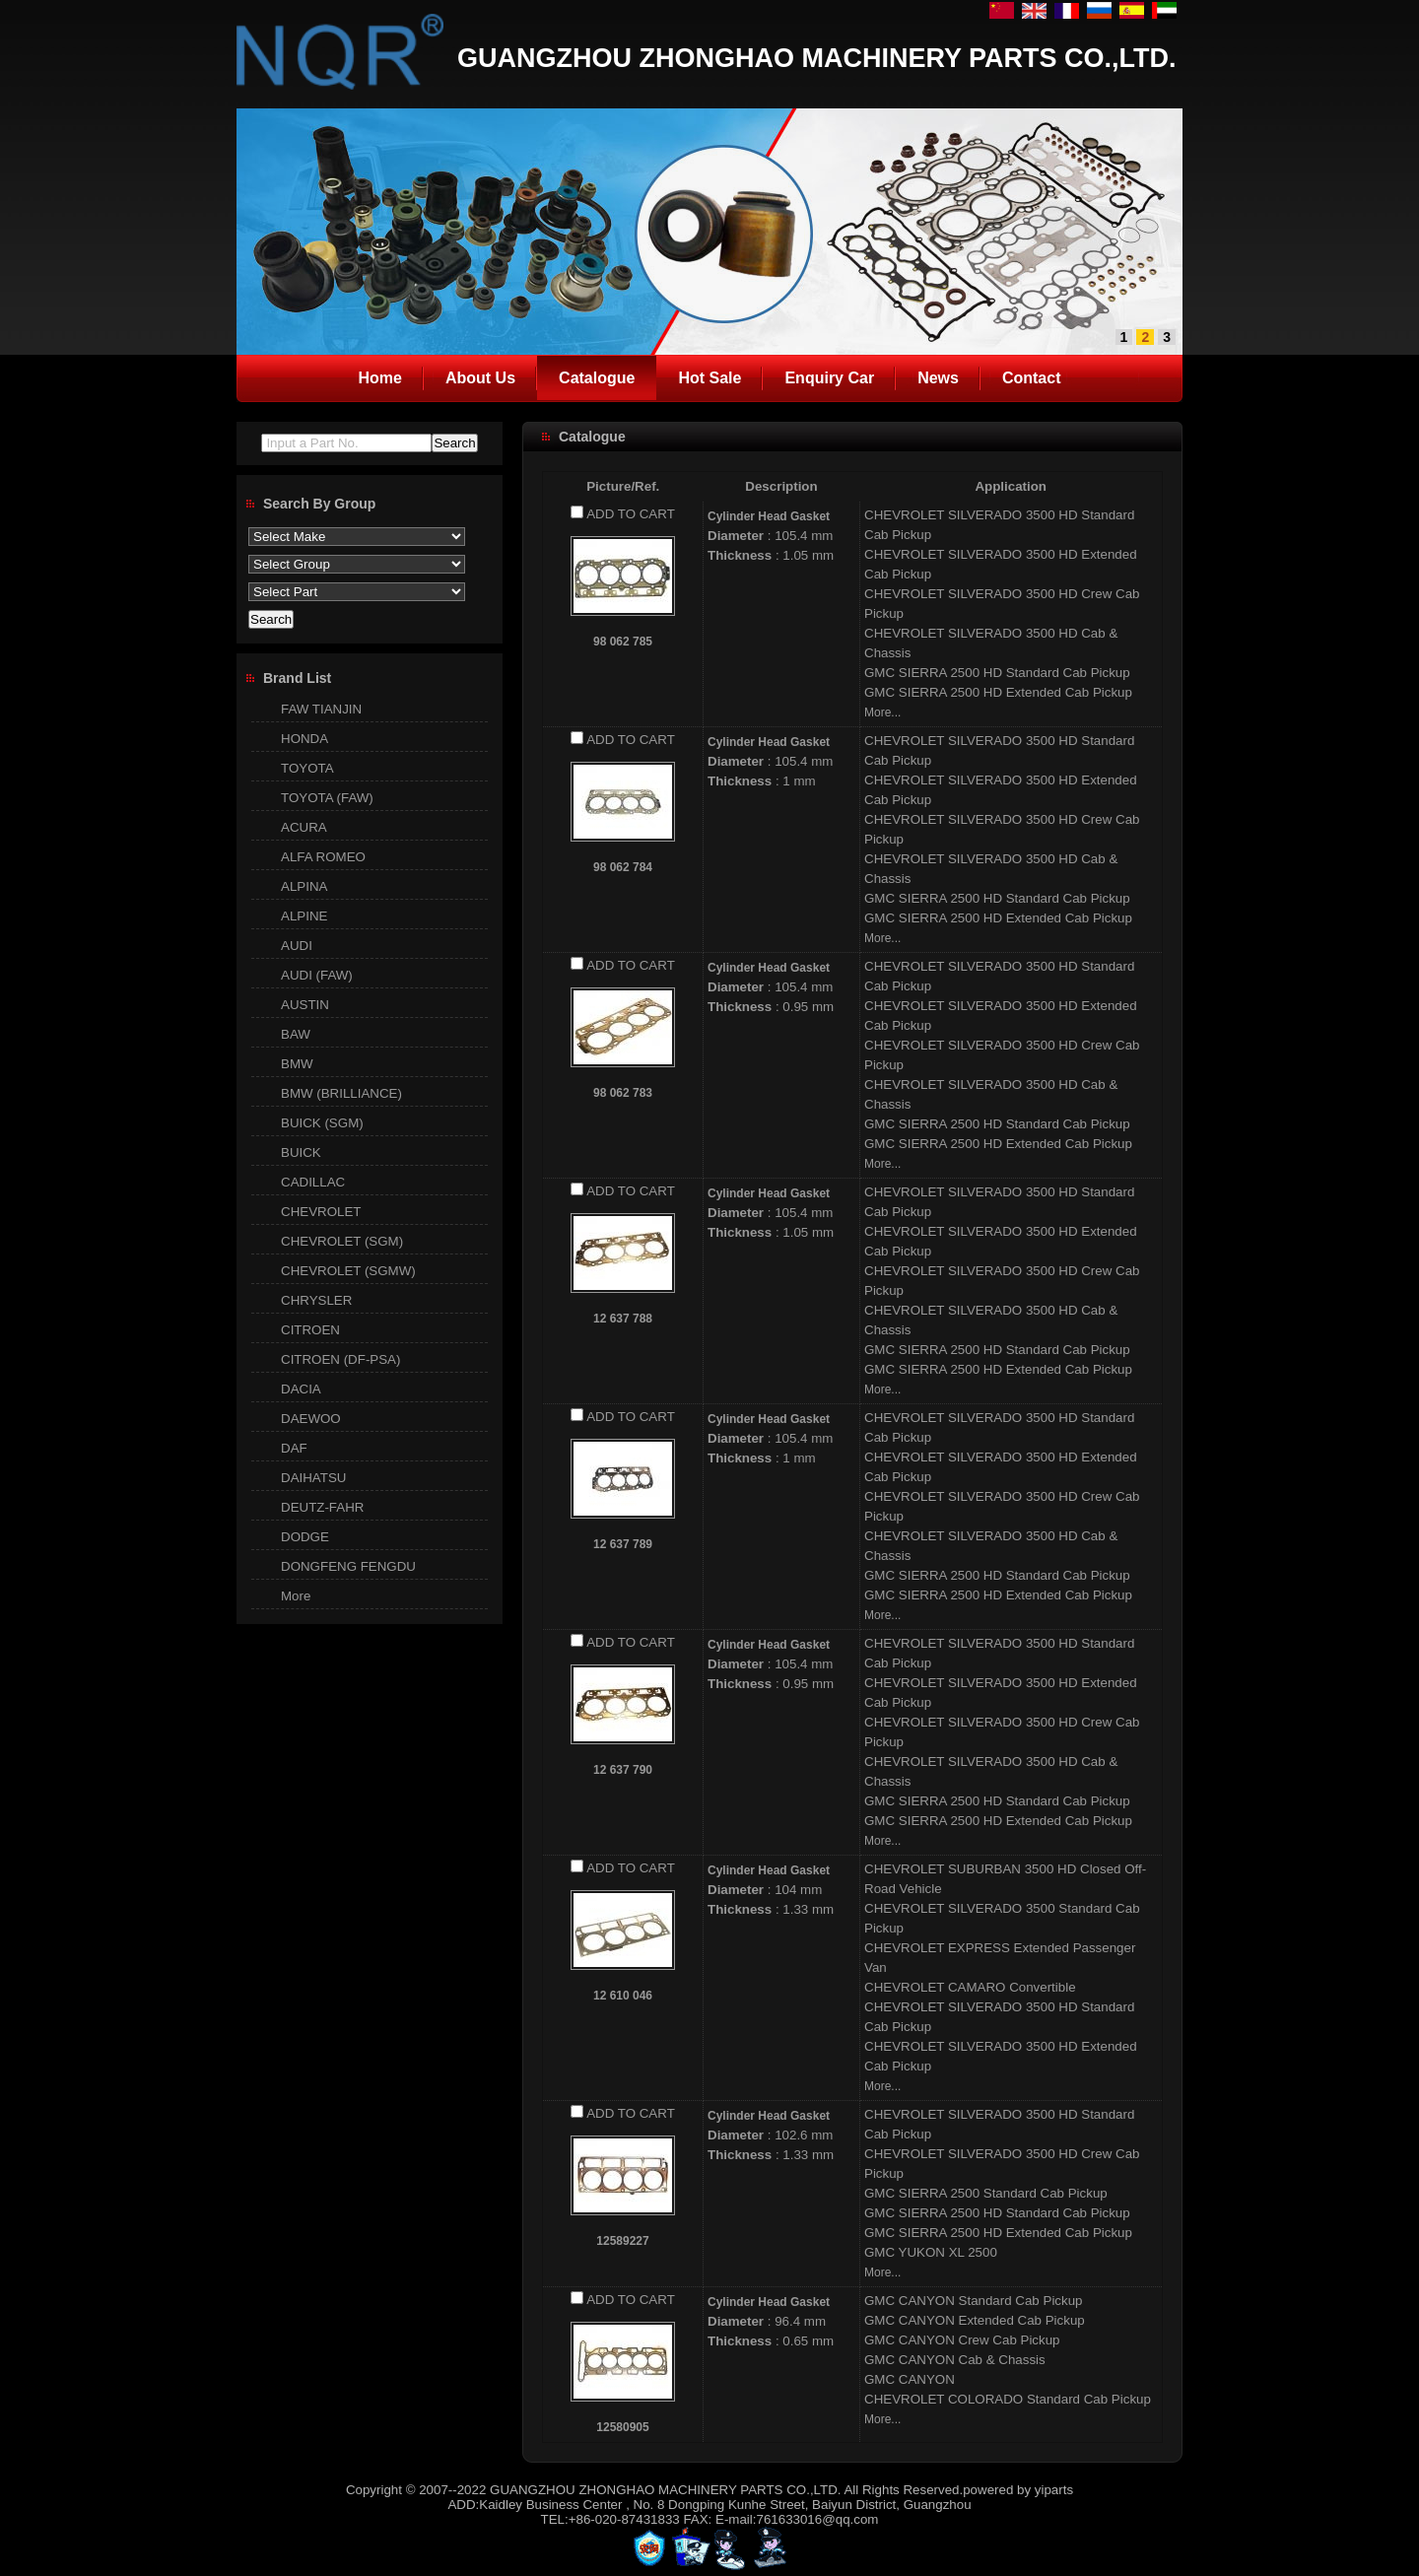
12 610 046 (622, 1995)
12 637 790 (622, 1770)
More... (882, 712)
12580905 (622, 2427)
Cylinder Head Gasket (769, 516)
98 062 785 (622, 641)
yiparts (1054, 2489)
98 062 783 (622, 1093)
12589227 (622, 2241)
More (295, 1596)
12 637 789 (622, 1544)
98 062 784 (622, 867)
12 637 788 (622, 1318)
